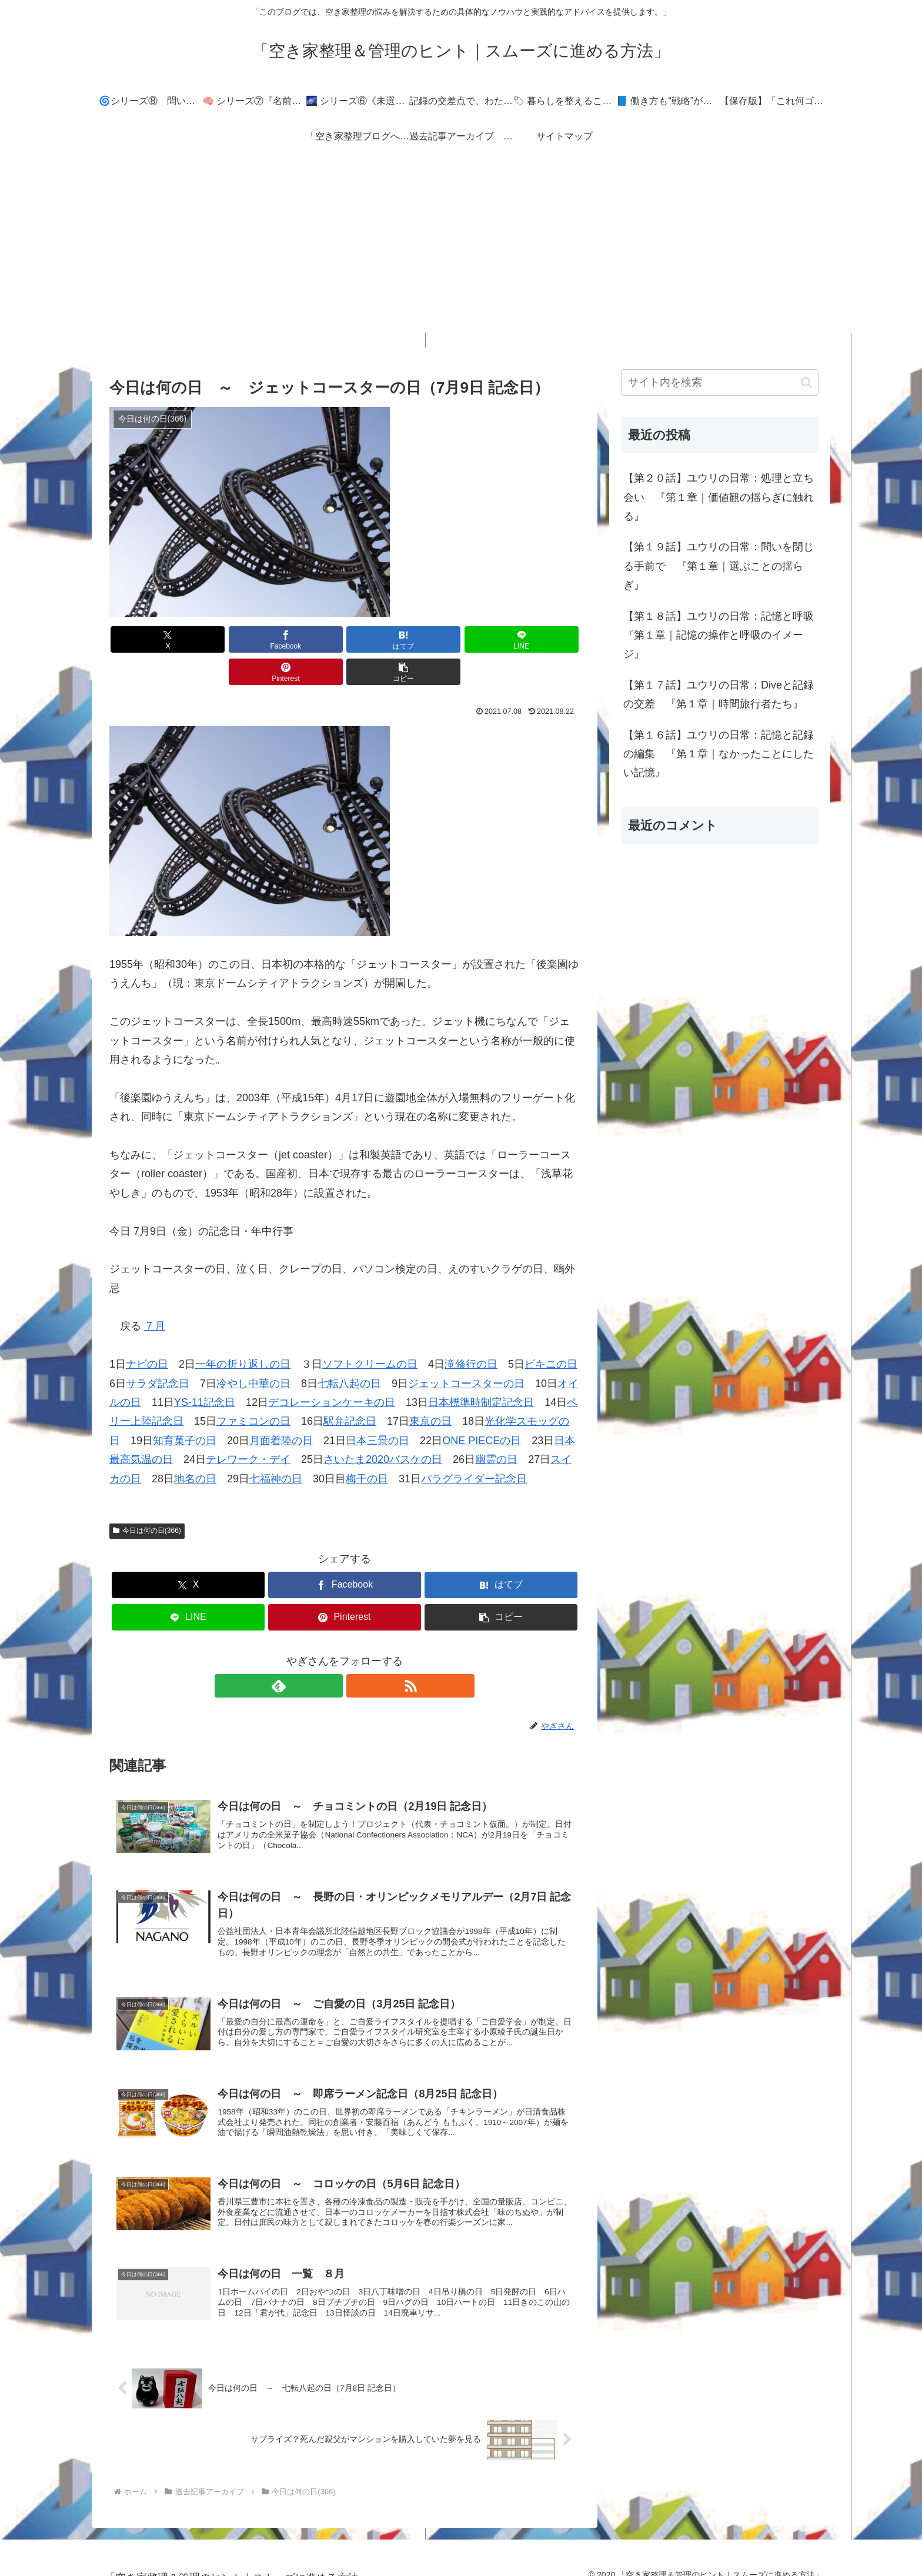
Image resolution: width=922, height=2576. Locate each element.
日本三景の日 (377, 1408)
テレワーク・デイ (248, 1427)
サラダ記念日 (157, 1351)
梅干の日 (367, 1446)
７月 (154, 1293)
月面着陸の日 (281, 1408)
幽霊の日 (496, 1427)
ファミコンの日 (253, 1389)
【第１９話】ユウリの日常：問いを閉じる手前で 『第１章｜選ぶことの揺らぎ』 (718, 566)
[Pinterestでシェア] (463, 639)
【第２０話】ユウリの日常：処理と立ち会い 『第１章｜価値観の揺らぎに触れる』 (718, 497)
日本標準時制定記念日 (481, 1370)
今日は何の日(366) (147, 1498)
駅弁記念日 (349, 1389)
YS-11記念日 (204, 1370)
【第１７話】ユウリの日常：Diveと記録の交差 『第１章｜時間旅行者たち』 (718, 694)
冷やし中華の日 (253, 1351)
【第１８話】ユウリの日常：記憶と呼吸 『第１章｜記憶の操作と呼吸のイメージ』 (721, 635)
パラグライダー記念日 (474, 1446)
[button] (542, 639)
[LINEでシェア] (384, 639)
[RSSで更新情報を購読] (358, 1653)
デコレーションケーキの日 (331, 1370)
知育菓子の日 (184, 1408)
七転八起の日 (349, 1351)
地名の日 (195, 1446)
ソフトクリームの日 (369, 1332)
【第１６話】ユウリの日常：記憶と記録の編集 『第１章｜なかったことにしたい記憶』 (718, 754)
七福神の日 (275, 1446)
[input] (720, 382)
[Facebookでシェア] (225, 639)
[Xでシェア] (147, 639)
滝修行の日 (471, 1332)
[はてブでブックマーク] (305, 639)
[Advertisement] (461, 250)
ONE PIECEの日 (481, 1408)
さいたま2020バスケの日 (382, 1427)
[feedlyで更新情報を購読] (331, 1653)
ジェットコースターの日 (466, 1351)
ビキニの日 (551, 1332)
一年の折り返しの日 (242, 1332)
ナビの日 (147, 1332)
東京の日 (430, 1389)
